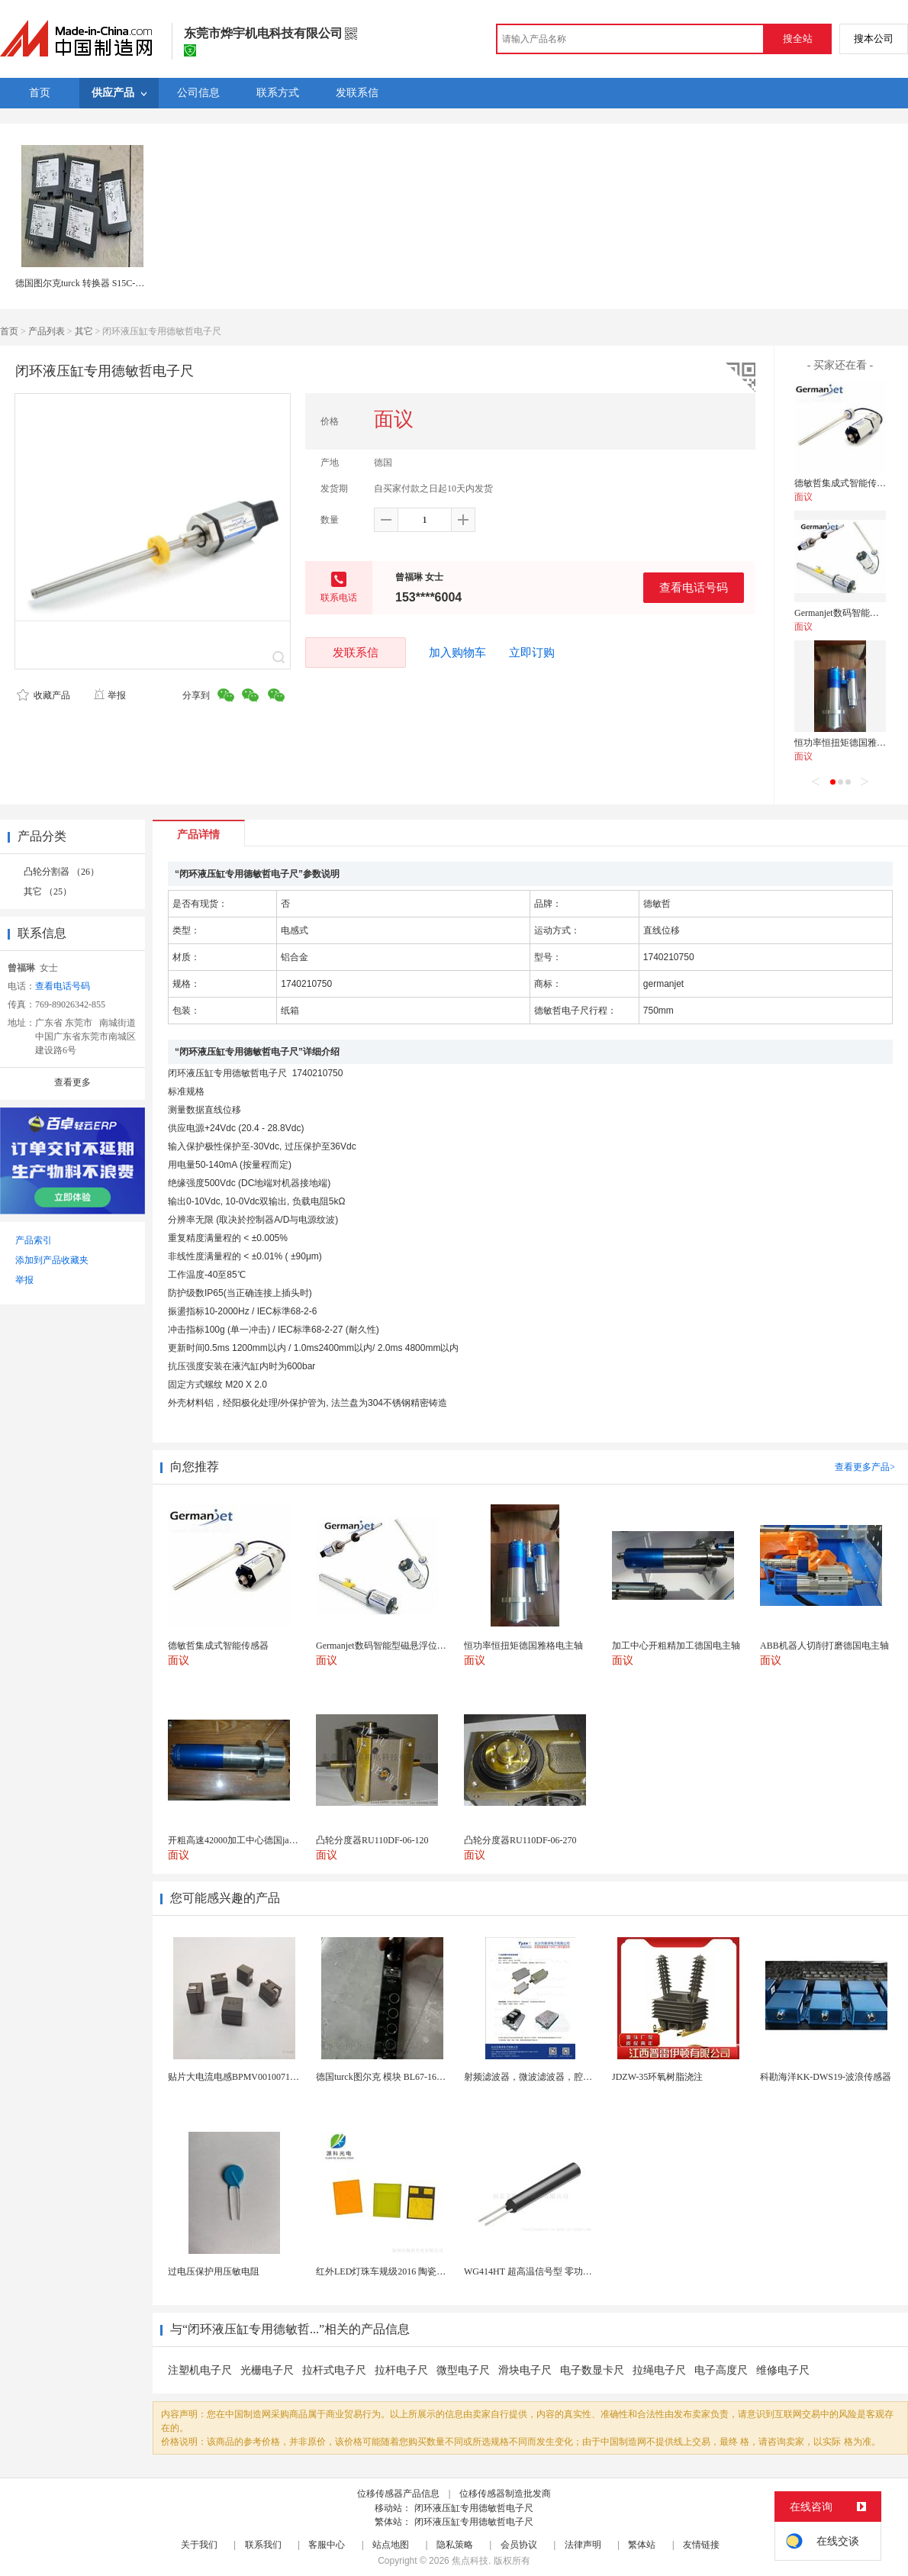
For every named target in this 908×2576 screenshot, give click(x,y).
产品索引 (33, 1240)
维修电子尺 (783, 2370)
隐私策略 (454, 2544)
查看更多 (72, 1082)
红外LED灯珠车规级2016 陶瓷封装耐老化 (399, 2271)
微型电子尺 (463, 2370)
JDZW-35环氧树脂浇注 (657, 2076)
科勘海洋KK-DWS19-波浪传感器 (825, 2076)
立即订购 (532, 652)
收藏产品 (43, 695)
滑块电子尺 (525, 2370)
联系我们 (263, 2544)
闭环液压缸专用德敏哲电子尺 (473, 2508)
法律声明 (583, 2544)
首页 (9, 331)
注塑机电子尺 (200, 2370)
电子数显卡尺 (592, 2370)
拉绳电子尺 (659, 2370)
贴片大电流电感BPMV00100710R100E (244, 2076)
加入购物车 (457, 652)
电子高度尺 (721, 2370)
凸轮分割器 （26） (61, 871)
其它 (84, 331)
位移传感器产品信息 (398, 2493)
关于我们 (199, 2544)
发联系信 (355, 652)
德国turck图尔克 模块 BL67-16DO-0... (390, 2076)
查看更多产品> (865, 1467)
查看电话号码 (693, 587)
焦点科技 (470, 2560)
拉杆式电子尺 (334, 2370)
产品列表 (46, 331)
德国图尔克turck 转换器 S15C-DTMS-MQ (97, 283)
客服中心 (326, 2544)
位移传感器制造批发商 (505, 2493)
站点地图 (390, 2544)
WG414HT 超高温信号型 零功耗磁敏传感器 (551, 2271)
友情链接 (701, 2544)
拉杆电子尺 (401, 2370)
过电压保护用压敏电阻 (213, 2271)
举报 (109, 695)
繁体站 (641, 2544)
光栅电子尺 (267, 2370)
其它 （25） (48, 891)
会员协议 (519, 2544)
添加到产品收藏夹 (52, 1260)
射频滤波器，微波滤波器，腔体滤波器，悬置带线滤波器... (582, 2076)
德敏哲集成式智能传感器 (844, 483)
